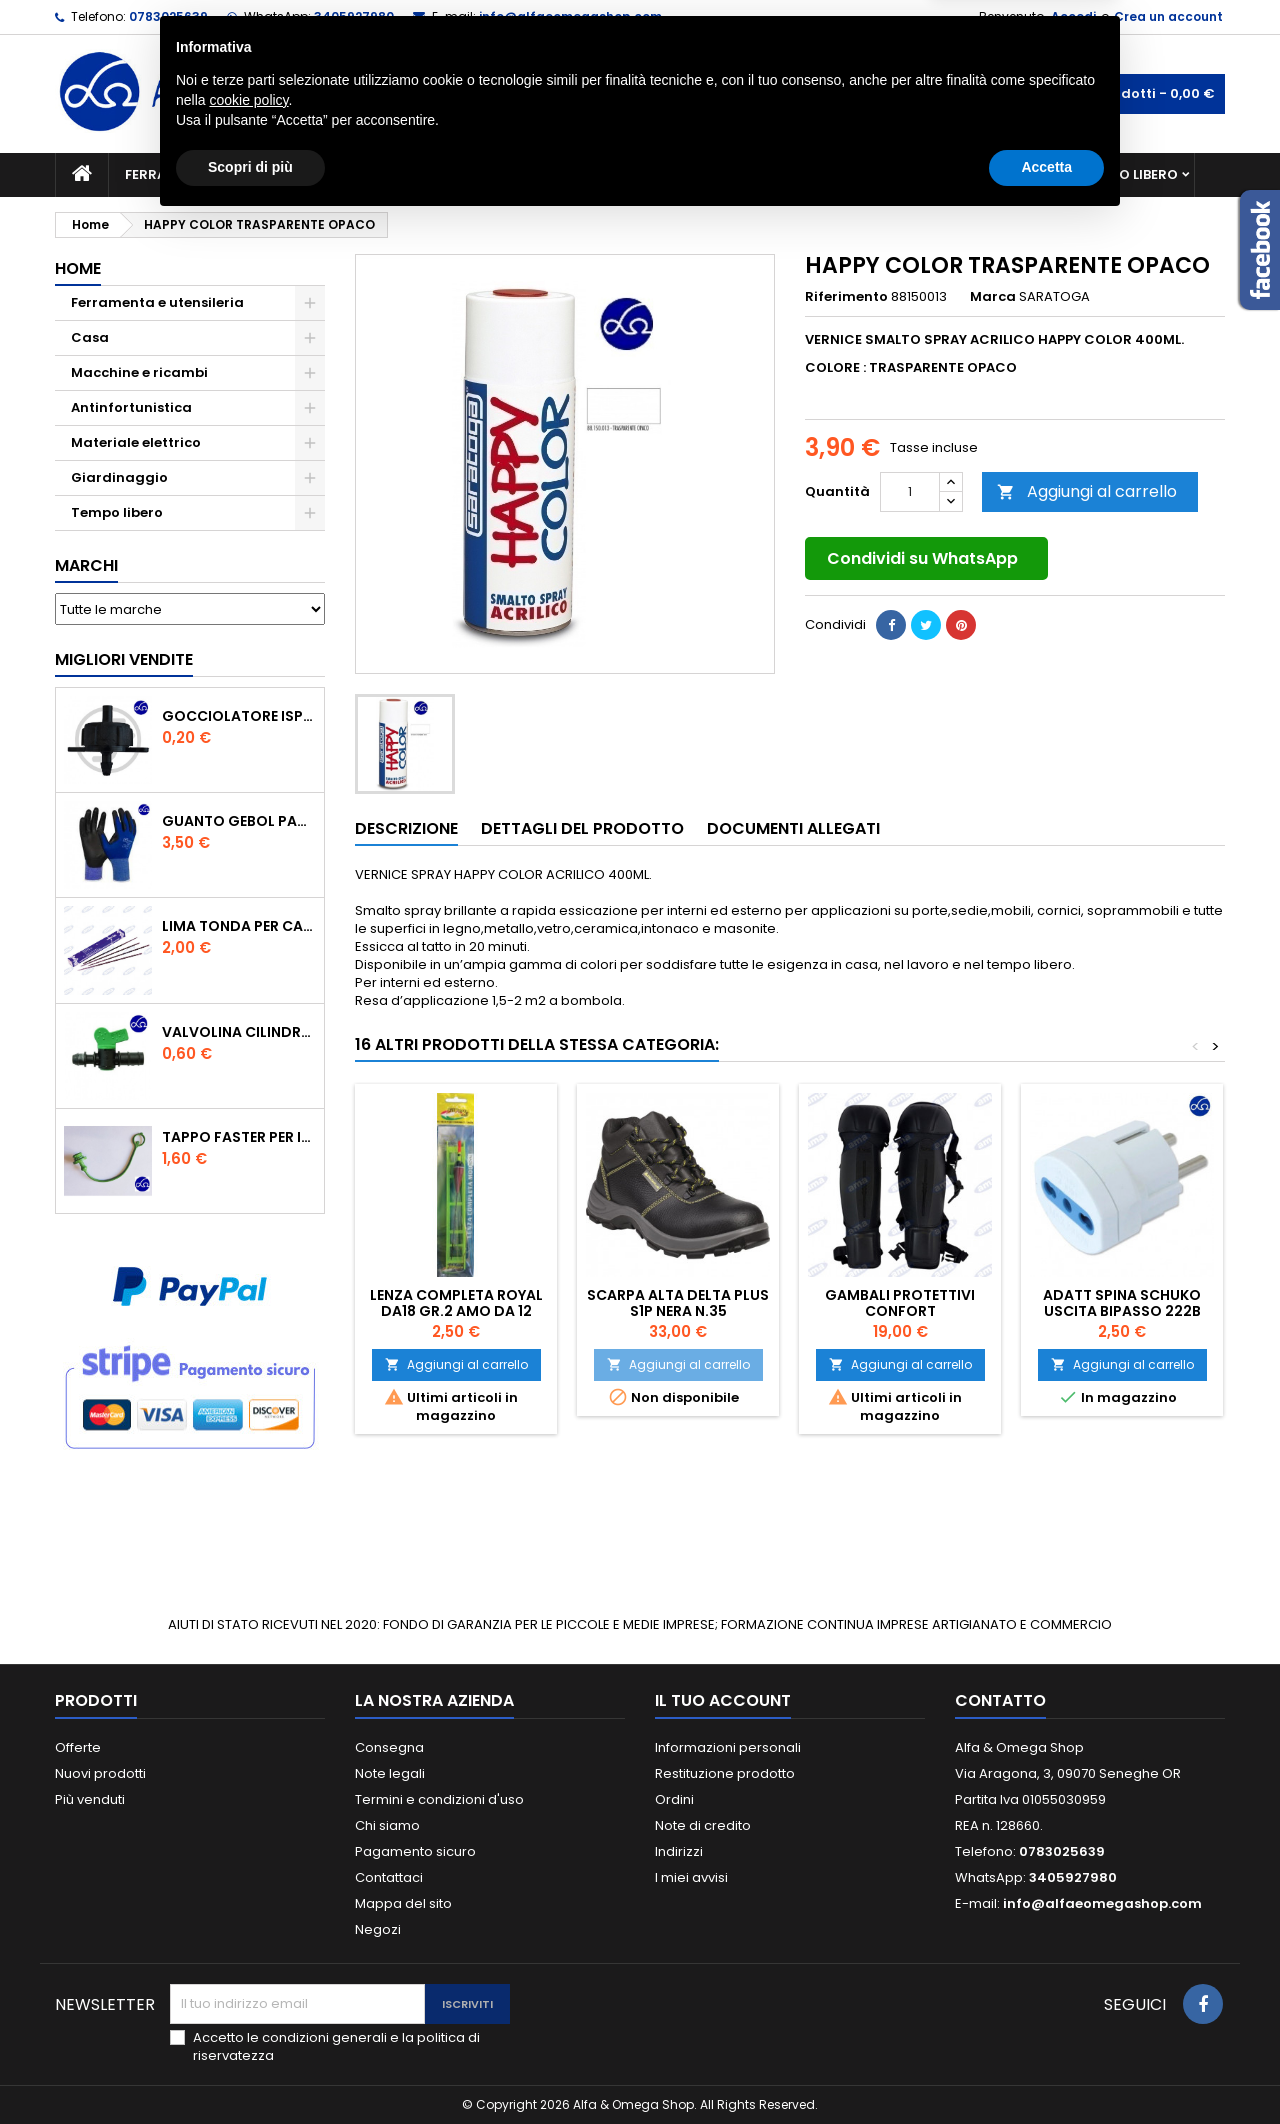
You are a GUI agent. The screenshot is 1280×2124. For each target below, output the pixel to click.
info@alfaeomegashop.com (570, 16)
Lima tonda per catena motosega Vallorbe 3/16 (239, 926)
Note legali (390, 1773)
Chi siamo (387, 1825)
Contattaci (389, 1877)
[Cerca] (640, 94)
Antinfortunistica (978, 174)
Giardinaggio (822, 174)
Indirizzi (679, 1851)
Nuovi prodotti (100, 1773)
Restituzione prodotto (725, 1773)
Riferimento (846, 297)
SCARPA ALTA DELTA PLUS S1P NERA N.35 (678, 1303)
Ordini (674, 1799)
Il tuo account (723, 1700)
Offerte (78, 1747)
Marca (993, 297)
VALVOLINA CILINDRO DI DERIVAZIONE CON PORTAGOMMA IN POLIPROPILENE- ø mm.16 (239, 1032)
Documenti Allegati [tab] (793, 828)
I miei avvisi (691, 1877)
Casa (719, 174)
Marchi (86, 565)
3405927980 (354, 16)
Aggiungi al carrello (1087, 491)
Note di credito (703, 1825)
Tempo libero (1130, 174)
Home (78, 268)
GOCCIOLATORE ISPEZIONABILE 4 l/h (239, 716)
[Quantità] (910, 492)
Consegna (389, 1747)
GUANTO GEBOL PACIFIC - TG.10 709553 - (239, 821)
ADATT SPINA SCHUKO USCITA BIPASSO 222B (1122, 1303)
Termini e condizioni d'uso (439, 1799)
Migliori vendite (124, 659)
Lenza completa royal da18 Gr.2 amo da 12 (456, 1303)
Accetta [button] (1046, 2069)
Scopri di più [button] (250, 2069)
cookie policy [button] (248, 2002)
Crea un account (1168, 16)
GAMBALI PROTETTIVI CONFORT (900, 1303)
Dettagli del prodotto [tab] (582, 828)
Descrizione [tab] (406, 828)
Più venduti (90, 1799)
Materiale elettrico (593, 174)
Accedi (1073, 16)
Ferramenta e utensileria (217, 174)
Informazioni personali (728, 1747)
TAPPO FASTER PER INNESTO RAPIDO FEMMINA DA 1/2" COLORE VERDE (239, 1137)
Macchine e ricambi (414, 174)
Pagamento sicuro (415, 1851)
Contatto (1000, 1700)
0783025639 (168, 16)
